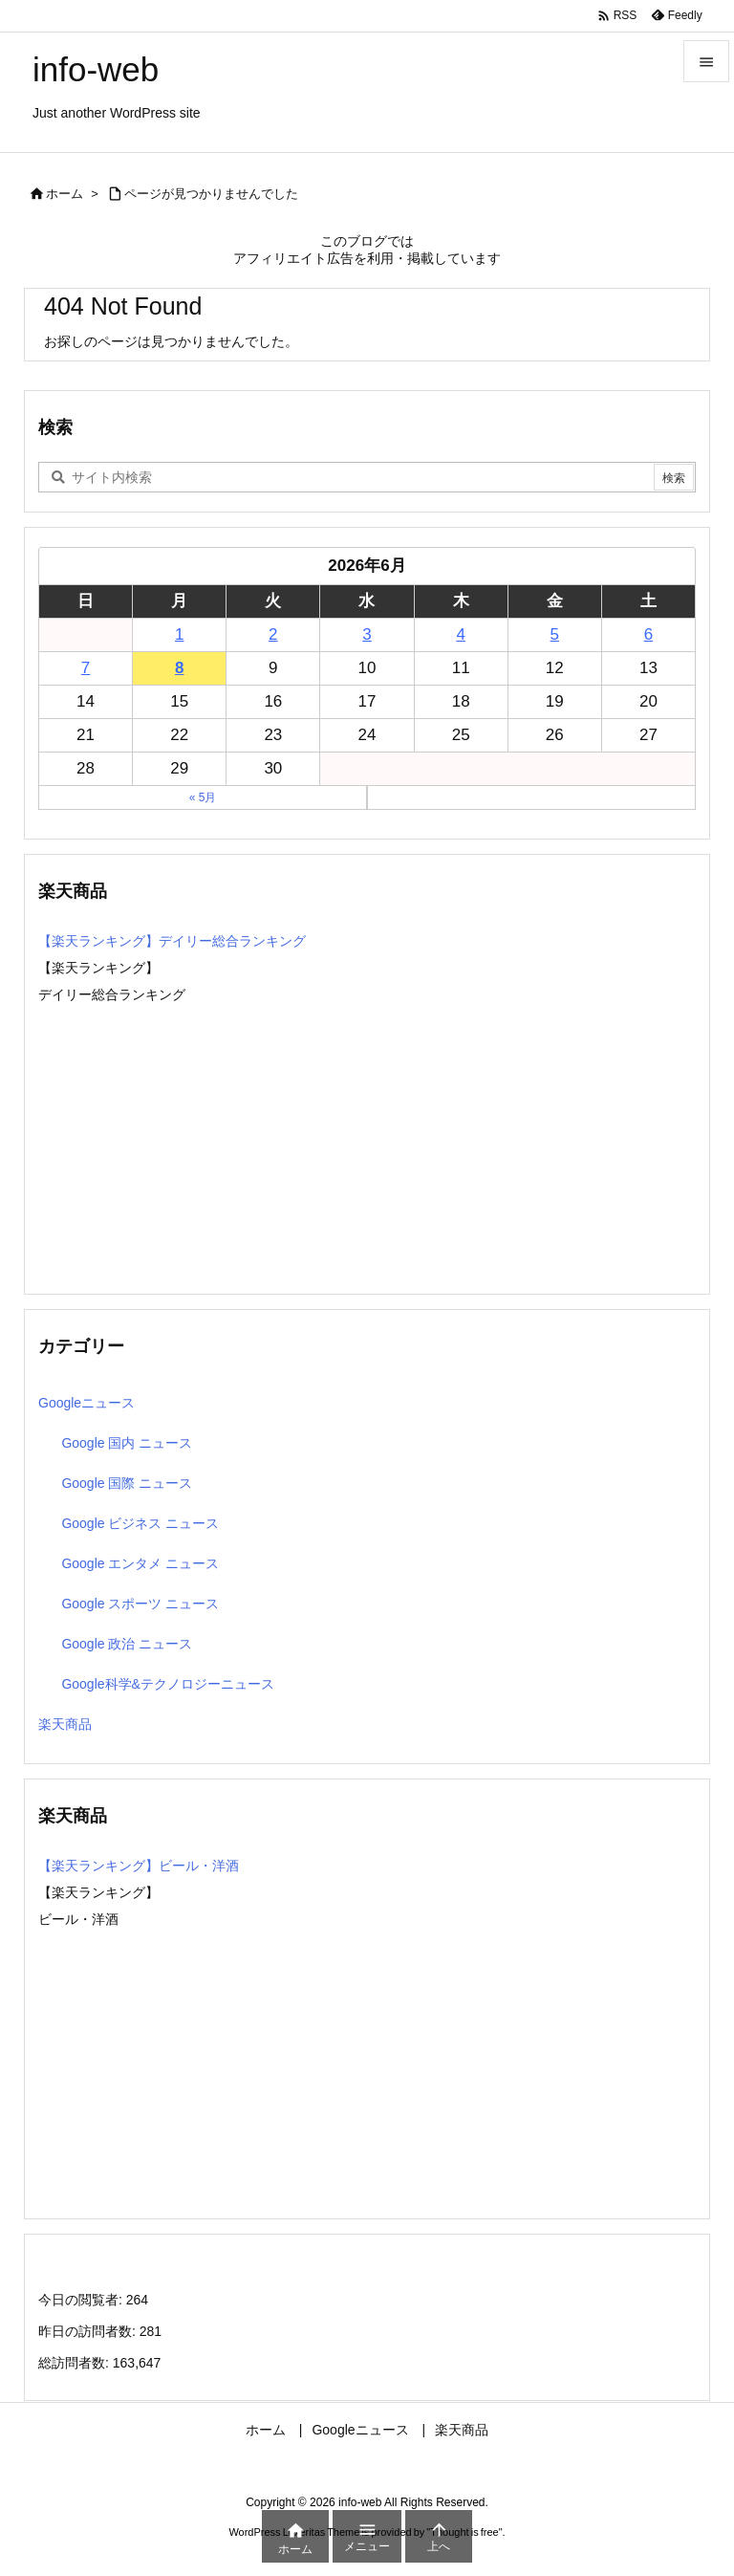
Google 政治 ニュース (126, 1643)
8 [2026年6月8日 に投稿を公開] (179, 668)
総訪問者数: (75, 2362)
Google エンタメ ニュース (140, 1563)
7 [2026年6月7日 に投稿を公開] (85, 668)
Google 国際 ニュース (126, 1483)
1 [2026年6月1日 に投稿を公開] (179, 634)
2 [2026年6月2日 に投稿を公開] (273, 634)
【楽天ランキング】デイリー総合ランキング (172, 941)
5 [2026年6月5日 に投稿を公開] (554, 634)
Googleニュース (86, 1402)
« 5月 (203, 797)
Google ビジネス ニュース (140, 1523)
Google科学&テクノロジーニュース (167, 1684)
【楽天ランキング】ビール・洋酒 (138, 1865)
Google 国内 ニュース (126, 1443)
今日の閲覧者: (82, 2299)
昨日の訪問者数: (89, 2331)
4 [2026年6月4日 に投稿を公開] (460, 634)
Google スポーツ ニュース (140, 1603)
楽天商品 (65, 1724)
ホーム (64, 193)
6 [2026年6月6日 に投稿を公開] (648, 634)
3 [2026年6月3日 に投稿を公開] (366, 634)
